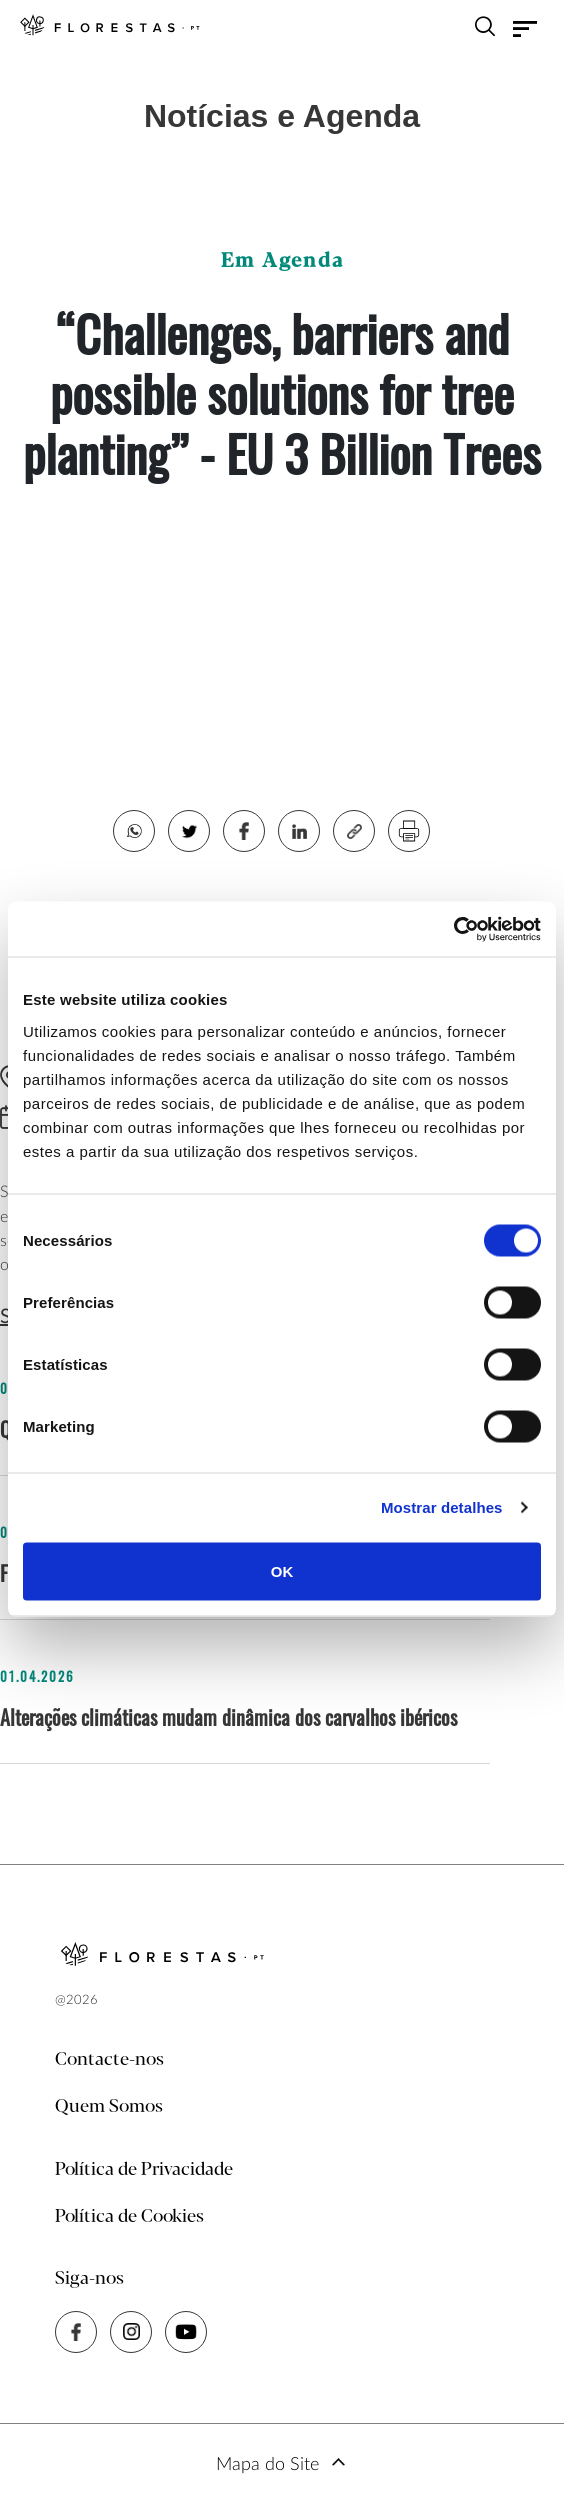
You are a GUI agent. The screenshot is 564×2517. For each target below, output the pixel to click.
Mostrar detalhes (442, 1507)
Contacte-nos (109, 2060)
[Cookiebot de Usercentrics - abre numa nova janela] (453, 929)
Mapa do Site (267, 2465)
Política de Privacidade (144, 2170)
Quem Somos (109, 2107)
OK (282, 1570)
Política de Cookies (129, 2217)
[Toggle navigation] (525, 29)
